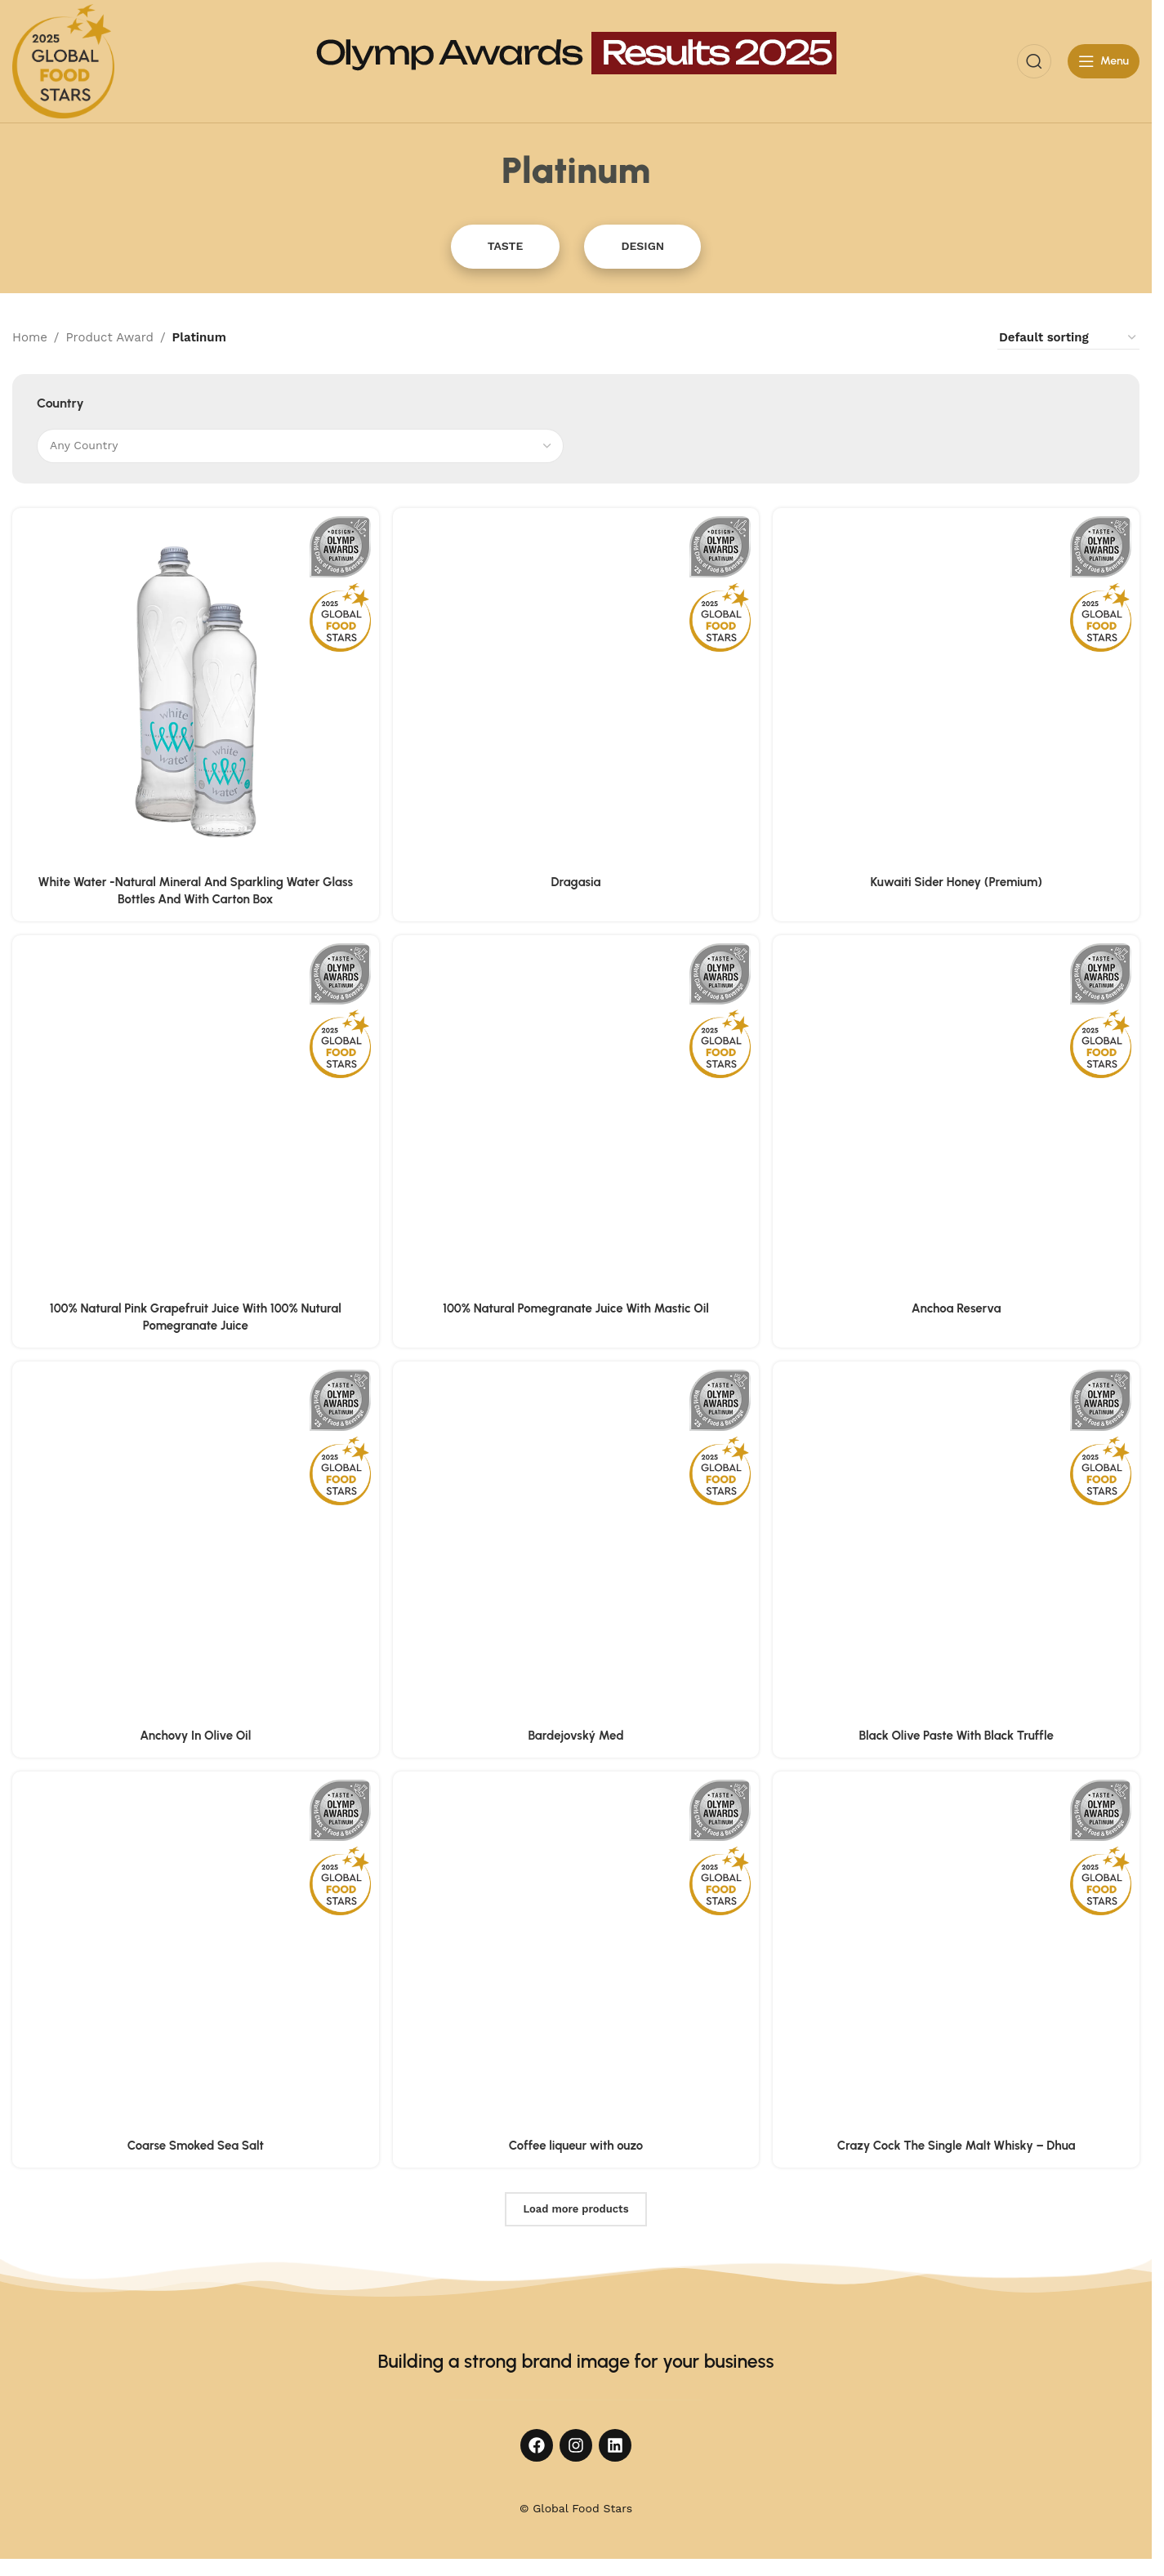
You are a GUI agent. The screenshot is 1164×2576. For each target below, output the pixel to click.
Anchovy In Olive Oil (194, 1735)
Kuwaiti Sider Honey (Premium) (957, 880)
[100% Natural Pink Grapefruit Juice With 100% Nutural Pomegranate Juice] (194, 1118)
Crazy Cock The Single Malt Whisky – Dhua (957, 2146)
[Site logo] (63, 60)
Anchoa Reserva (957, 1307)
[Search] (1034, 61)
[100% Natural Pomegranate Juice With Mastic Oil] (576, 1118)
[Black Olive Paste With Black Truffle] (957, 1545)
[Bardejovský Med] (576, 1545)
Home (29, 337)
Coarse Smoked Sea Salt (195, 2146)
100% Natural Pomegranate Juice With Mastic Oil (576, 1307)
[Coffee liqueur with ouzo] (576, 1956)
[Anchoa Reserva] (957, 1118)
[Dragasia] (576, 690)
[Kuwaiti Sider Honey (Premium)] (957, 690)
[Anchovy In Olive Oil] (194, 1545)
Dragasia (576, 880)
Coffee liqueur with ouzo (576, 2146)
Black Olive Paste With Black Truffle (957, 1735)
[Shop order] (1068, 338)
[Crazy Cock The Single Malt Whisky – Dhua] (957, 1956)
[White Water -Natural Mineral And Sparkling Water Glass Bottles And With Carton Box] (194, 690)
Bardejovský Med (575, 1735)
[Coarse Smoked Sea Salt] (194, 1956)
